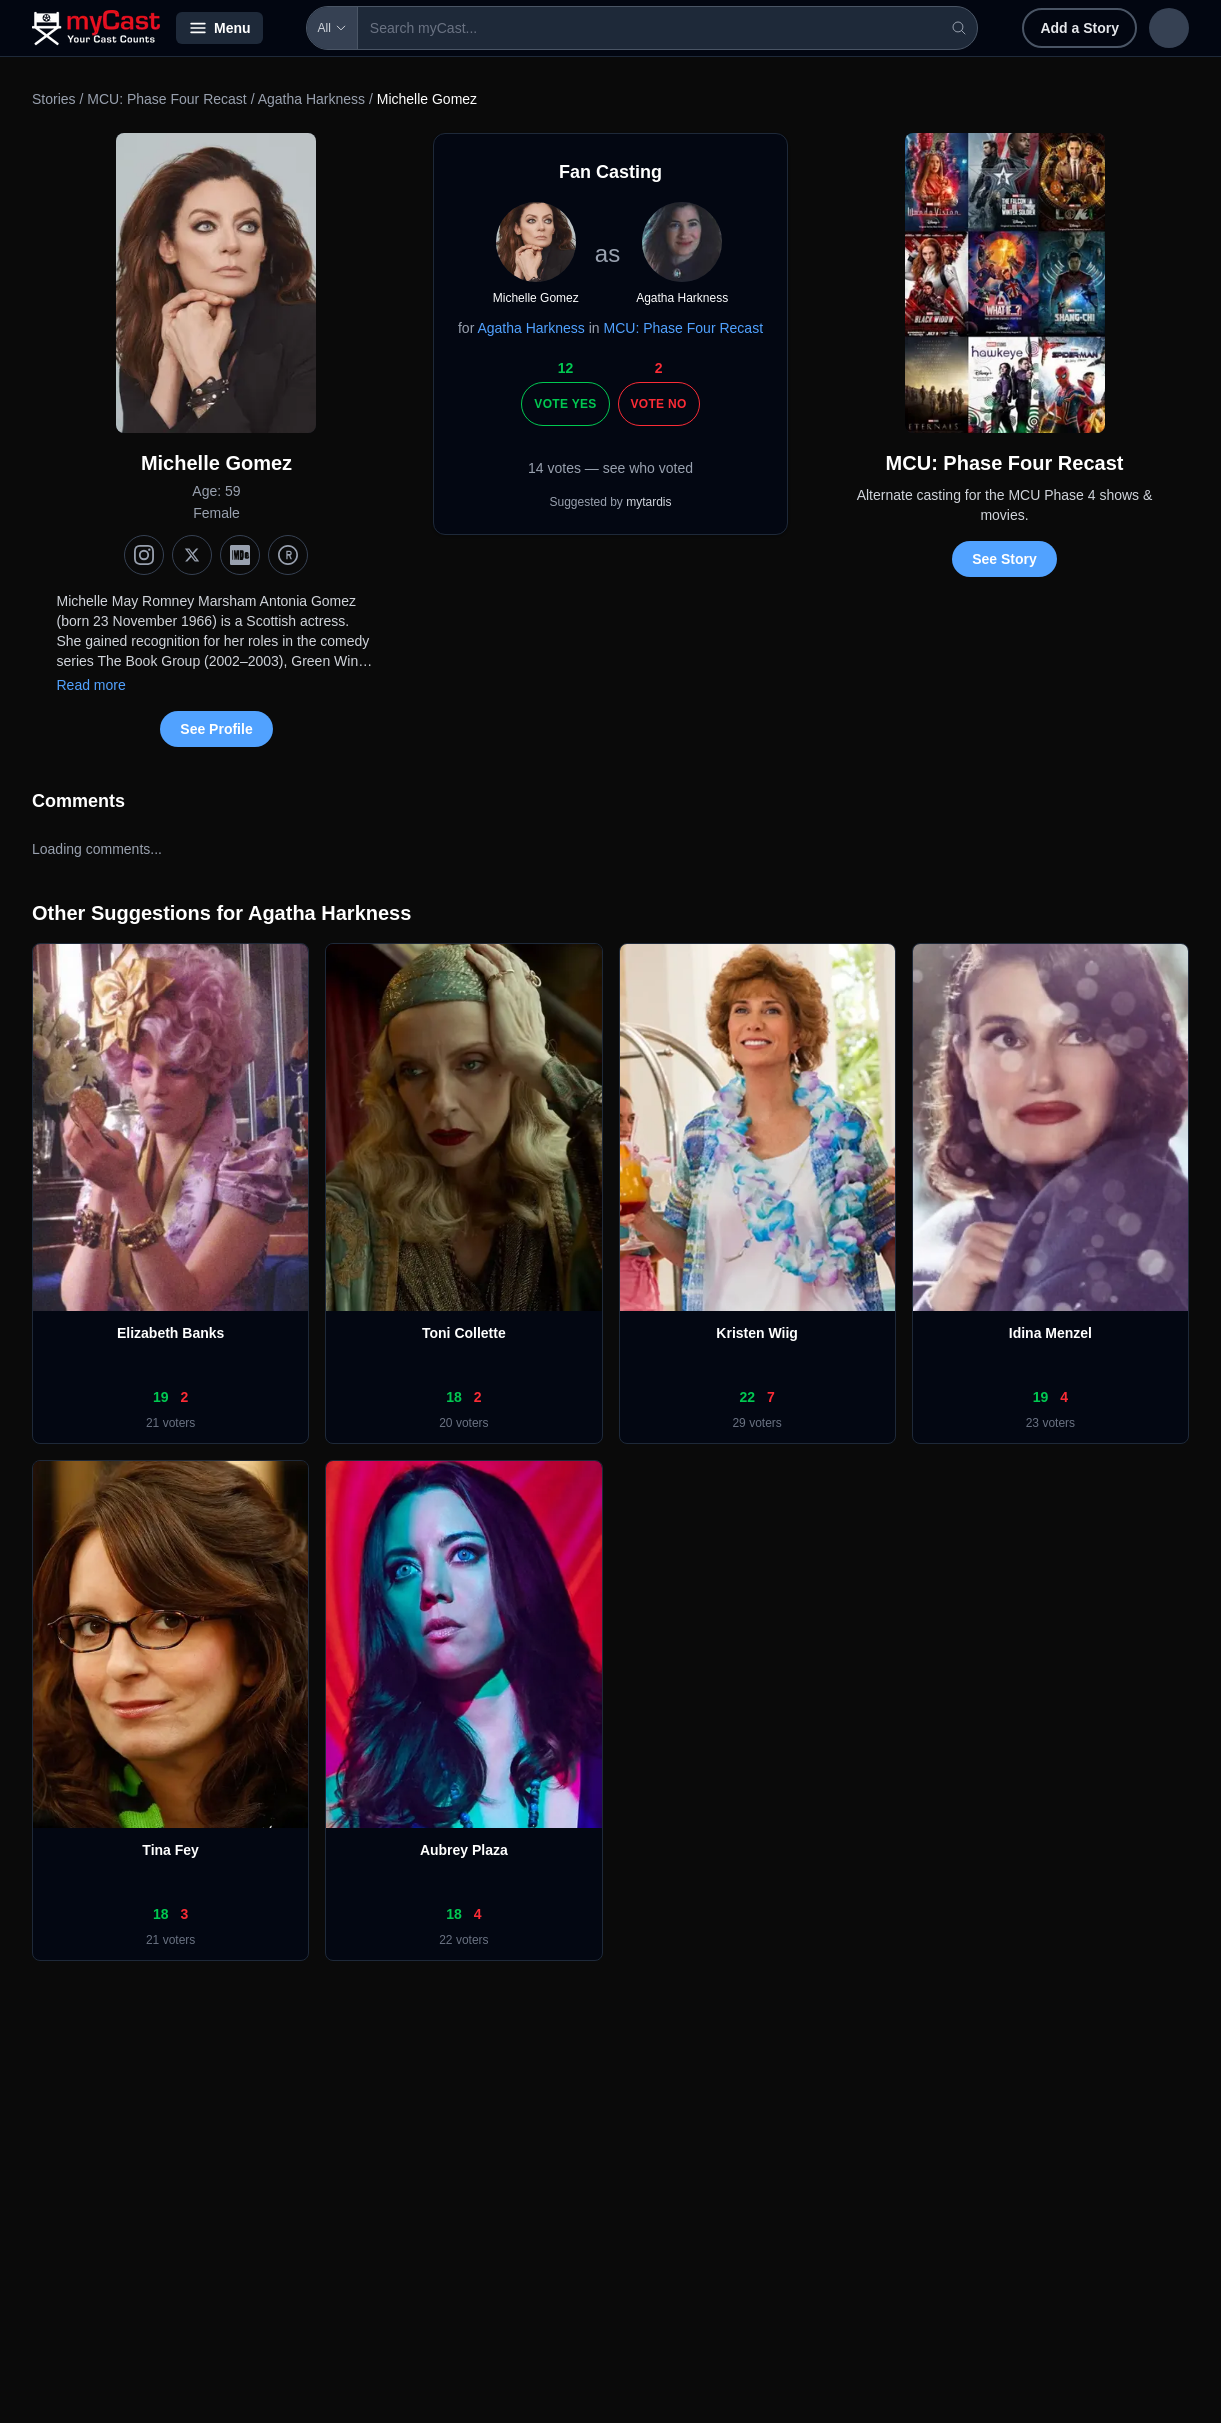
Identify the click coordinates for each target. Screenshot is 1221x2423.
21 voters (170, 1423)
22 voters (463, 1940)
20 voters (463, 1423)
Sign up (1147, 28)
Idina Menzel (1050, 1333)
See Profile (216, 729)
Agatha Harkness (311, 99)
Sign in (1058, 28)
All (304, 28)
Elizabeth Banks (170, 1333)
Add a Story (949, 28)
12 (566, 368)
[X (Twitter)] (192, 555)
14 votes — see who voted (610, 468)
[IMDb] (240, 555)
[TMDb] (288, 555)
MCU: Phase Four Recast (167, 99)
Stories (54, 99)
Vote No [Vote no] (659, 404)
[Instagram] (144, 555)
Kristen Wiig (757, 1333)
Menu (219, 28)
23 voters (1050, 1423)
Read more (90, 685)
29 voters (756, 1423)
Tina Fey (170, 1850)
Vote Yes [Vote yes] (565, 404)
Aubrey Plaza (464, 1850)
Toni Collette (464, 1333)
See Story (1004, 559)
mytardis (648, 502)
